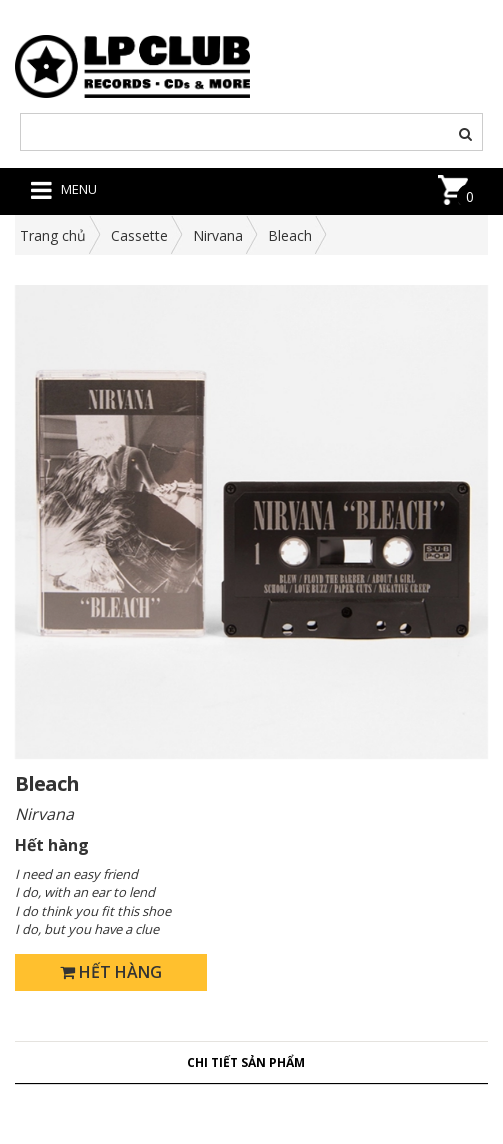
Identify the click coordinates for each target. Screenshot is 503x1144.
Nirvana (218, 235)
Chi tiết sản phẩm (246, 1062)
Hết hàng (111, 972)
